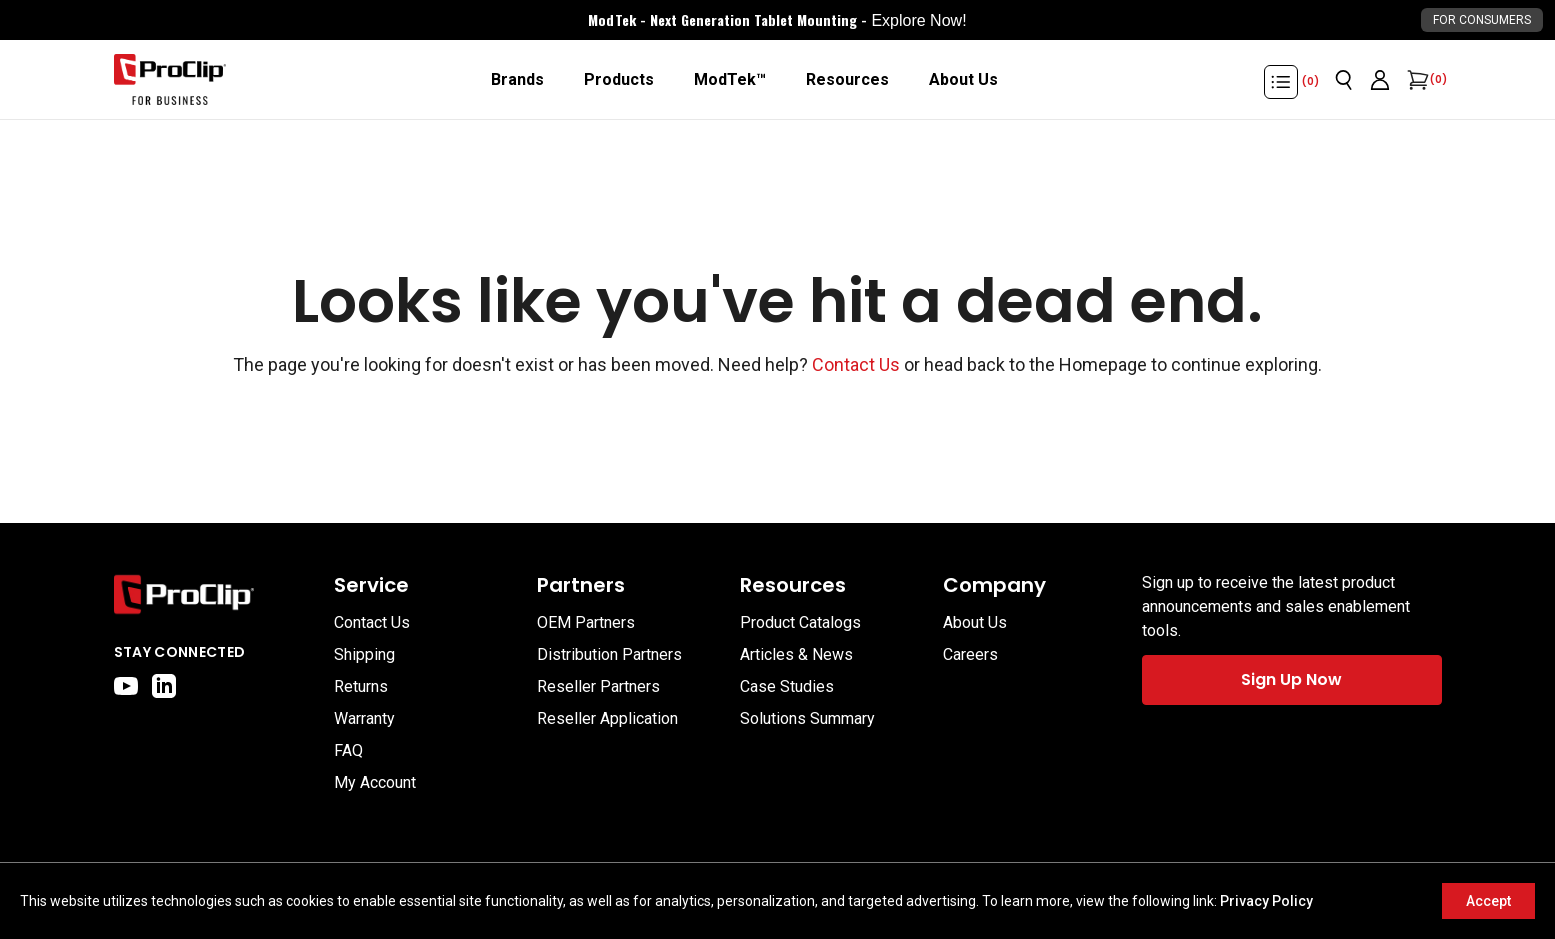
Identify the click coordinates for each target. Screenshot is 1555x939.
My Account (375, 782)
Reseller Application (607, 718)
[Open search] (1344, 80)
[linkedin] (164, 686)
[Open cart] (1416, 80)
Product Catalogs (800, 622)
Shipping (364, 654)
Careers (970, 654)
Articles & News (796, 654)
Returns (361, 686)
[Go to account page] (1380, 80)
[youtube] (126, 686)
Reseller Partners (598, 686)
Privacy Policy (1266, 901)
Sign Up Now (1291, 679)
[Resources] (847, 80)
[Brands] (517, 80)
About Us (975, 622)
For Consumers (1482, 20)
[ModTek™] (730, 80)
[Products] (619, 80)
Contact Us (856, 364)
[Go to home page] (214, 594)
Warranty (364, 718)
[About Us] (963, 80)
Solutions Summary (807, 718)
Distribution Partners (609, 654)
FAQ (348, 750)
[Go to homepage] (170, 80)
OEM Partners (586, 622)
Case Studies (787, 686)
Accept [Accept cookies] (1488, 901)
